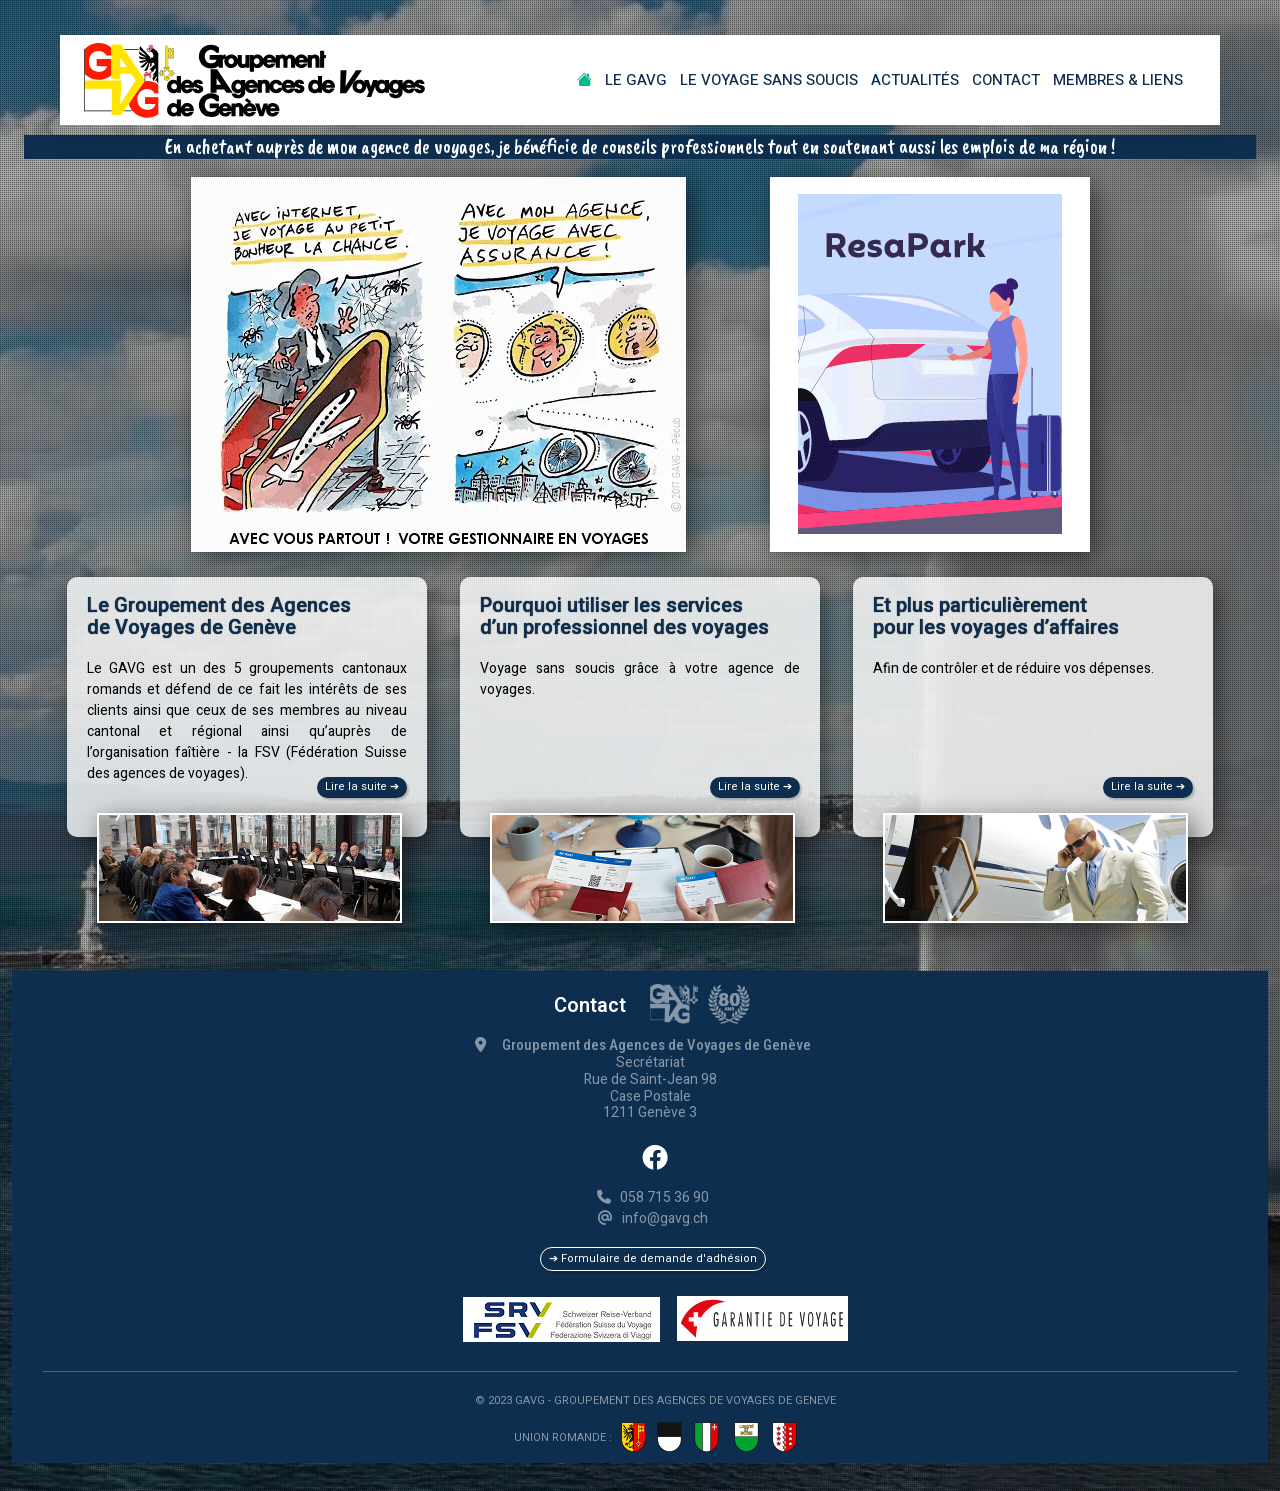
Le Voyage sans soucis (769, 80)
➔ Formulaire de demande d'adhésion (653, 1258)
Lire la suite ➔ (362, 786)
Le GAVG (636, 80)
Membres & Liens (1118, 80)
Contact (1006, 80)
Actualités (915, 80)
